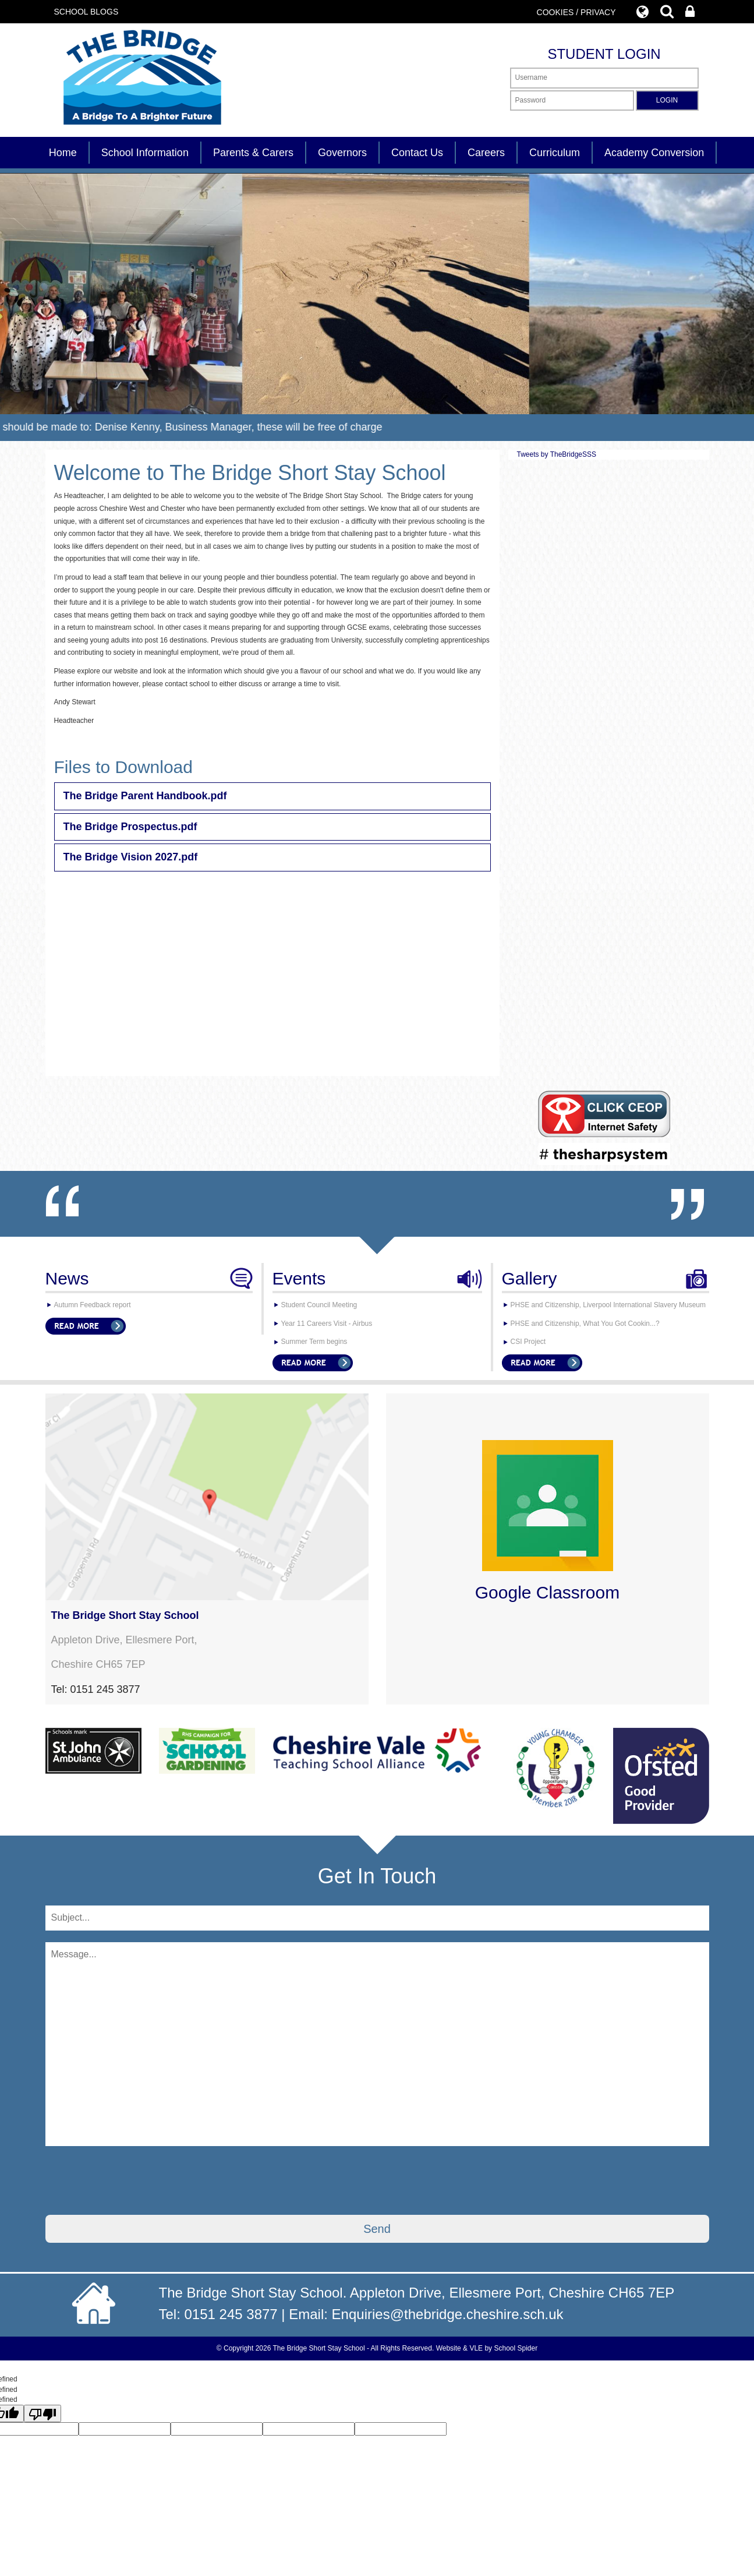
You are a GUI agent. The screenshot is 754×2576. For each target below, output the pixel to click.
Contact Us (417, 152)
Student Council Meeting (319, 1305)
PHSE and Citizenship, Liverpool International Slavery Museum (608, 1305)
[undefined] (42, 2413)
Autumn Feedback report (92, 1305)
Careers (486, 152)
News (67, 1278)
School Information (145, 152)
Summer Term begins (314, 1342)
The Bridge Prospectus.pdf (130, 826)
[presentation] (133, 2180)
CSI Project (528, 1342)
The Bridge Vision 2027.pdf (130, 857)
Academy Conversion (654, 152)
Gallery (529, 1278)
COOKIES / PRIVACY (576, 12)
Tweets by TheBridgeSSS (557, 454)
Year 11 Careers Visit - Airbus (327, 1323)
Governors (342, 152)
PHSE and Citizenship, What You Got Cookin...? (585, 1323)
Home (63, 152)
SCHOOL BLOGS (86, 11)
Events (299, 1278)
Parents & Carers (253, 152)
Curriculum (554, 152)
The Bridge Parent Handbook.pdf (145, 796)
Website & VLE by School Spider (487, 2348)
